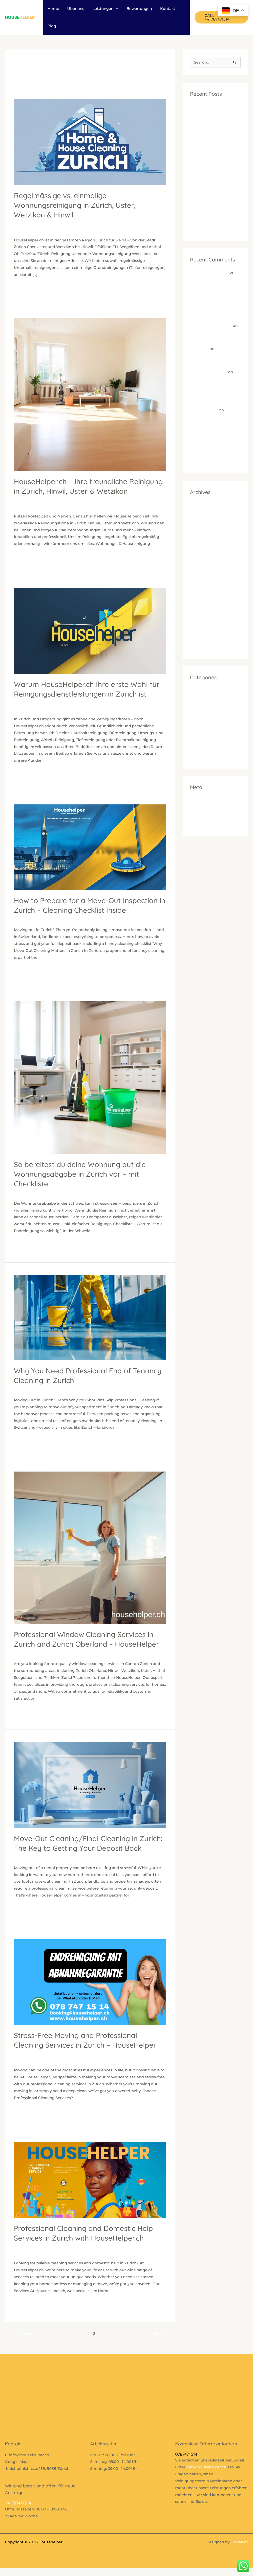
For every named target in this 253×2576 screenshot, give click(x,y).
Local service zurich (91, 223)
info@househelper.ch (206, 2475)
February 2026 (203, 512)
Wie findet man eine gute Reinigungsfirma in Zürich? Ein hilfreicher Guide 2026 (215, 222)
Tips (194, 747)
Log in (196, 798)
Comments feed (205, 814)
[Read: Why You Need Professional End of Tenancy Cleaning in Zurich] (90, 1316)
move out (121, 223)
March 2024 (201, 629)
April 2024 (199, 620)
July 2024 (199, 604)
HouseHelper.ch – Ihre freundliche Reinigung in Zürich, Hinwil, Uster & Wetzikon (90, 485)
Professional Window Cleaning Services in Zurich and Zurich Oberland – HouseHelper (87, 1638)
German (197, 697)
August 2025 (202, 545)
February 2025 (203, 579)
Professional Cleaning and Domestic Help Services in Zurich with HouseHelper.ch (85, 2241)
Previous (22, 2341)
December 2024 (205, 595)
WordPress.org (204, 823)
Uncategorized (28, 223)
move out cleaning (119, 499)
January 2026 (202, 520)
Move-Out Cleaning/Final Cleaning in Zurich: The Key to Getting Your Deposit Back (82, 1846)
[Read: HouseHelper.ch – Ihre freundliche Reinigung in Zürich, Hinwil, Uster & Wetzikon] (90, 394)
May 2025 (199, 562)
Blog (51, 25)
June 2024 (200, 612)
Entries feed (201, 806)
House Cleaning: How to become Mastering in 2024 (214, 355)
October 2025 (203, 529)
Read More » (25, 286)
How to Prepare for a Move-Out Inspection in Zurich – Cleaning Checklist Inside (87, 904)
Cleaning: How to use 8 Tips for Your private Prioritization (211, 386)
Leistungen (103, 8)
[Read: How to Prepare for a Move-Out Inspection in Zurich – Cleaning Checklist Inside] (90, 846)
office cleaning (133, 702)
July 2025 (199, 554)
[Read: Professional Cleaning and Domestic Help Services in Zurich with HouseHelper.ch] (90, 2187)
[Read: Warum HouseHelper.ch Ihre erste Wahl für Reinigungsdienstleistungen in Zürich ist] (90, 630)
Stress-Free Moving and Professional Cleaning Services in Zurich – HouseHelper (87, 2048)
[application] (113, 8)
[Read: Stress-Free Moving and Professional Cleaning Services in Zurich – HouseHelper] (90, 1990)
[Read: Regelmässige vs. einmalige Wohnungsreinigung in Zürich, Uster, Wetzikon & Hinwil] (90, 141)
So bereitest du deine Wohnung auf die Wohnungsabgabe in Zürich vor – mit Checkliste (81, 1173)
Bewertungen (136, 8)
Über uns (74, 8)
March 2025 (201, 570)
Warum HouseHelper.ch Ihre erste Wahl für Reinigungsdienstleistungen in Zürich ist (87, 688)
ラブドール (199, 348)
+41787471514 (18, 2511)
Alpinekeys (200, 688)
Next (162, 2341)
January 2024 (202, 645)
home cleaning (57, 223)
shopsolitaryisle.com (209, 272)
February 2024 (203, 637)
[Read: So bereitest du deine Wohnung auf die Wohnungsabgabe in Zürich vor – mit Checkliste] (90, 1076)
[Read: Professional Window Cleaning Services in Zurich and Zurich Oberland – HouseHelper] (90, 1546)
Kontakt (163, 8)
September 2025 (205, 537)
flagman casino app (208, 371)
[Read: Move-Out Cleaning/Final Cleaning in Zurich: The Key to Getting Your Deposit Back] (90, 1783)
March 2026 (201, 504)
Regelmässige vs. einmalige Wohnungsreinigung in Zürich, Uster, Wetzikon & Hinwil (77, 205)
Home (53, 8)
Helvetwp (239, 2549)
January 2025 (202, 587)
